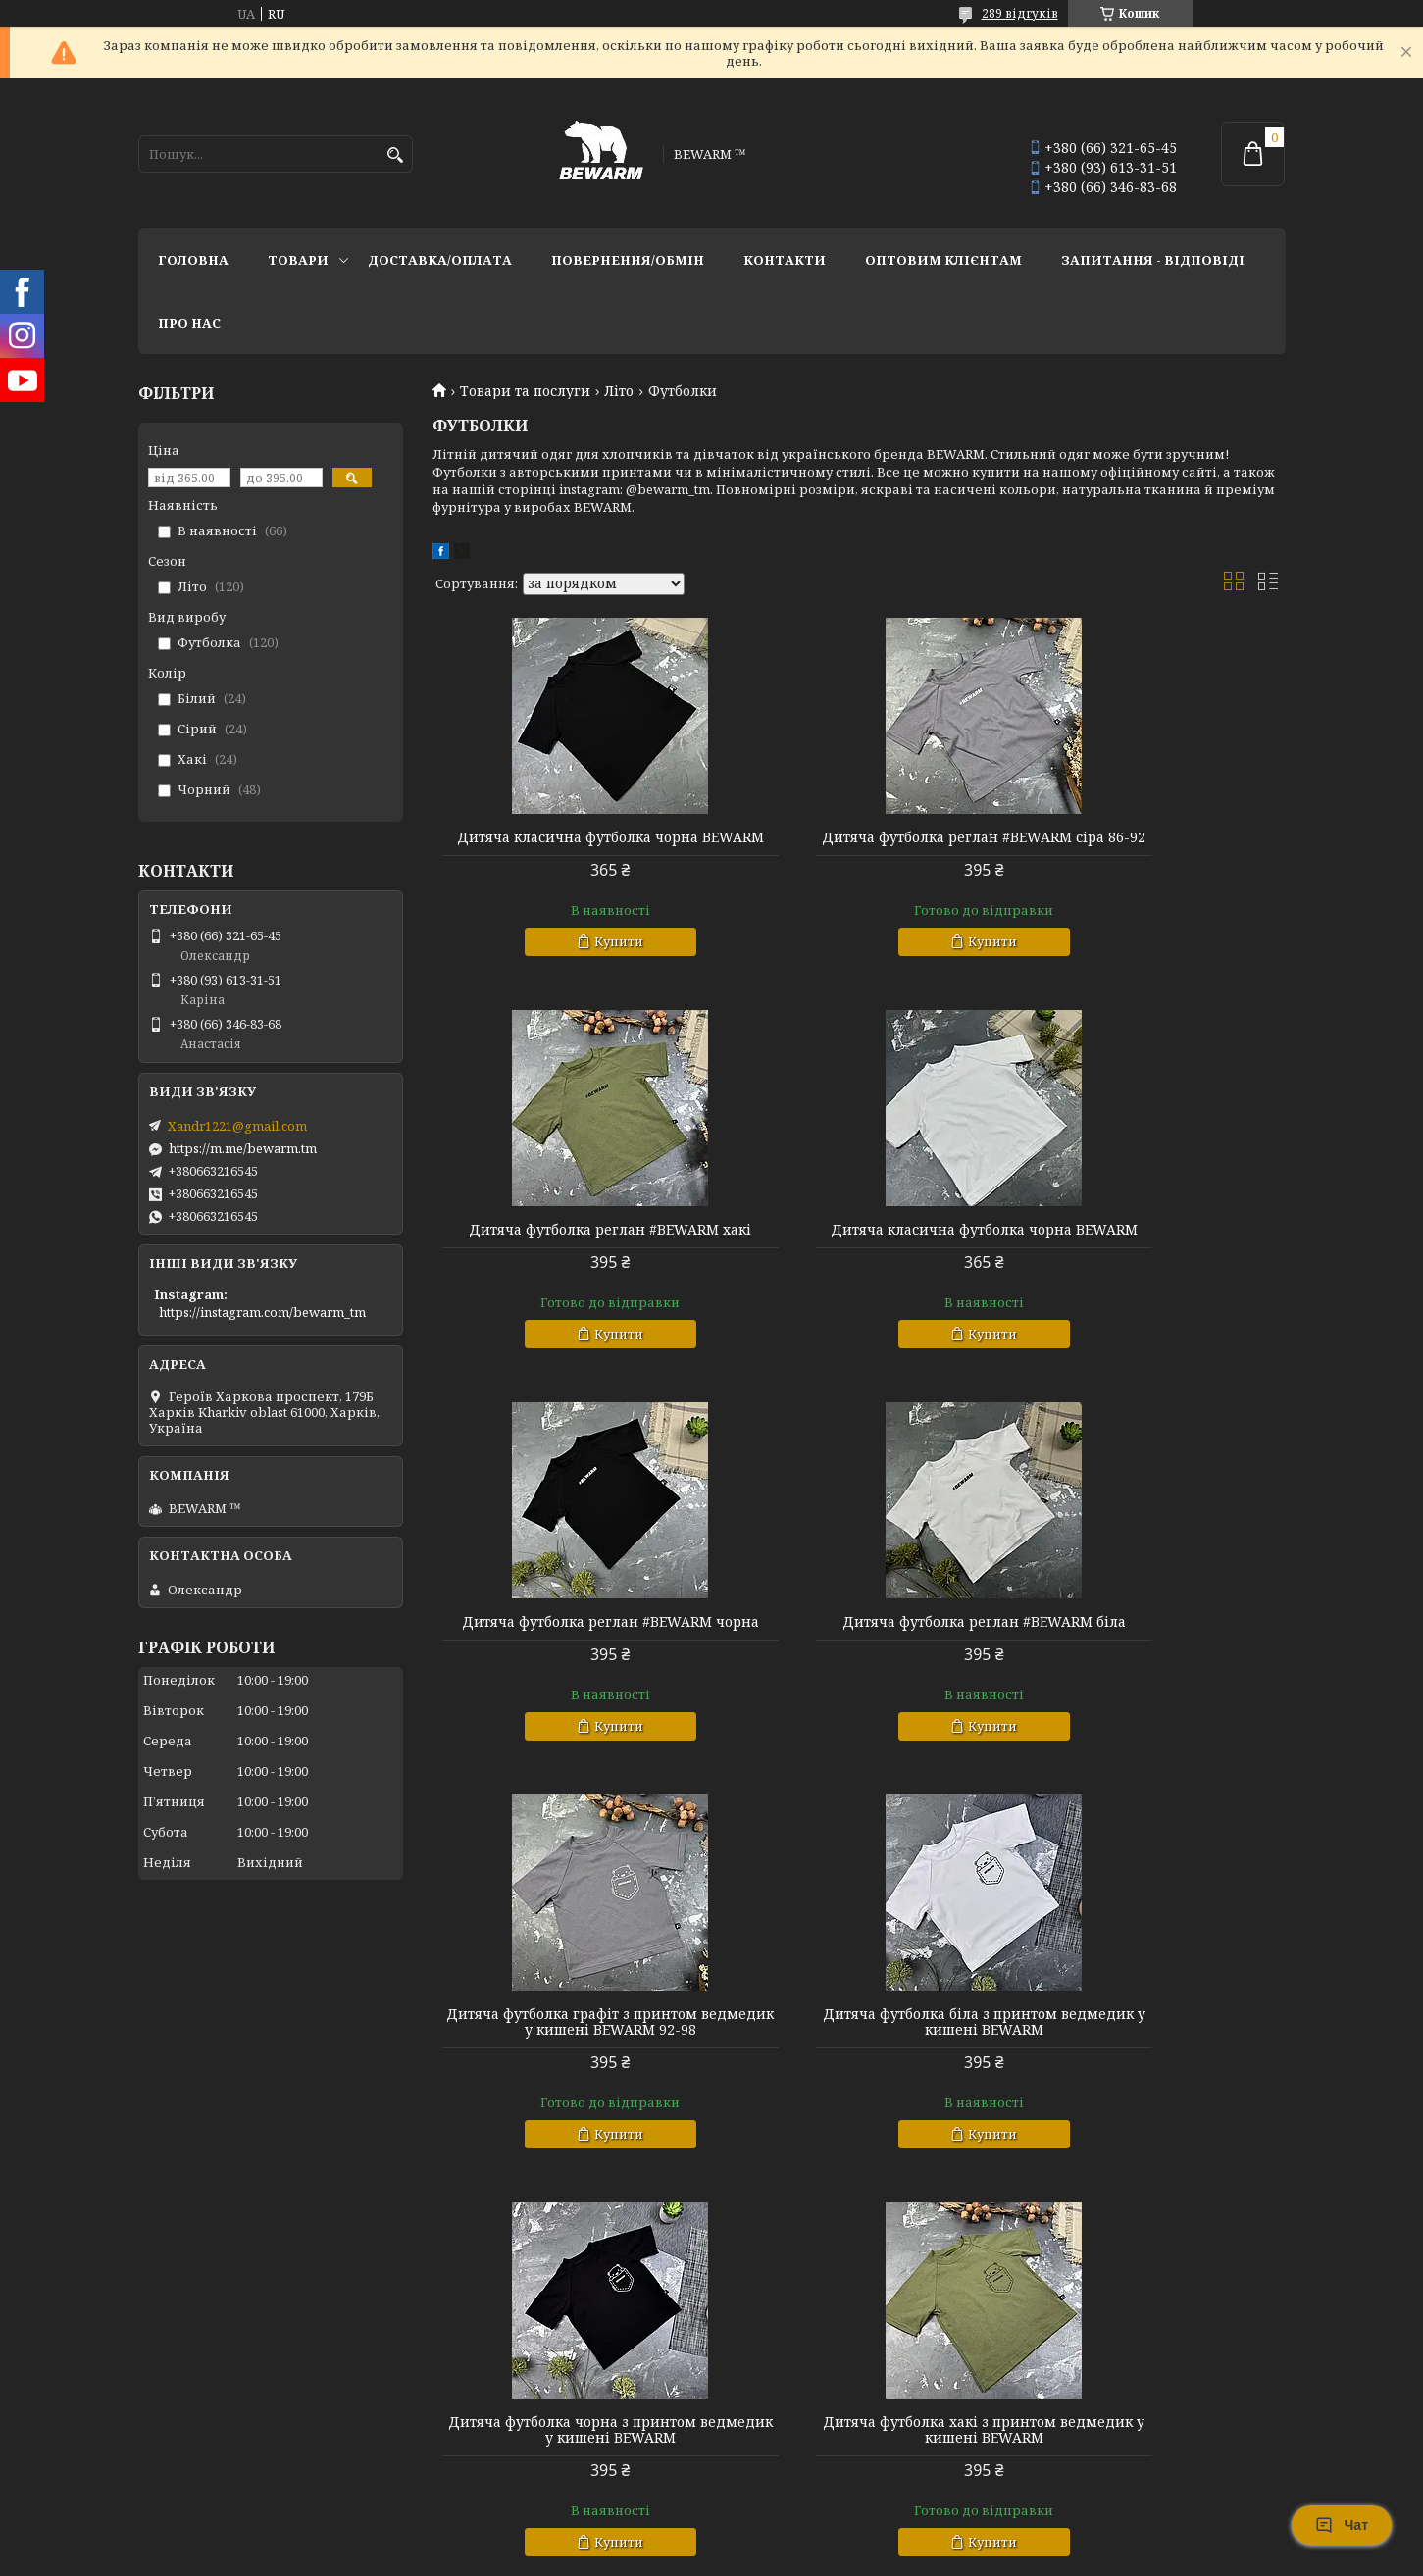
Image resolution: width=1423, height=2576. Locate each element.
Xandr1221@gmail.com (237, 1126)
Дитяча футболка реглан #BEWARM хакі (1149, 845)
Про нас (189, 322)
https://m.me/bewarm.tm (243, 1148)
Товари (298, 260)
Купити (577, 957)
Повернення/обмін (627, 260)
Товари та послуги (525, 391)
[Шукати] (396, 155)
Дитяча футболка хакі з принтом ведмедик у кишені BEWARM (569, 2069)
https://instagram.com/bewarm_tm (262, 1312)
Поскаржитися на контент (654, 2557)
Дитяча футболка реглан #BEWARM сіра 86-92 (859, 845)
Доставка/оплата (440, 260)
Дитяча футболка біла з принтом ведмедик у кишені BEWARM (858, 1661)
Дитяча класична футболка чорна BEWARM (568, 845)
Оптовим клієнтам (943, 260)
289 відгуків (1020, 13)
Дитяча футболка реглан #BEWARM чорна (859, 1253)
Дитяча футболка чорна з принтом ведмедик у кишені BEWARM (1149, 1661)
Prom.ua (820, 2539)
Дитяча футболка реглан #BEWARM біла (1149, 1253)
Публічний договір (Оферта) (233, 2474)
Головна (193, 260)
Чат (1341, 2525)
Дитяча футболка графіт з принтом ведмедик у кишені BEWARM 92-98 (568, 1661)
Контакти (784, 260)
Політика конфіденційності (842, 2557)
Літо (619, 391)
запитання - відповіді (1153, 260)
